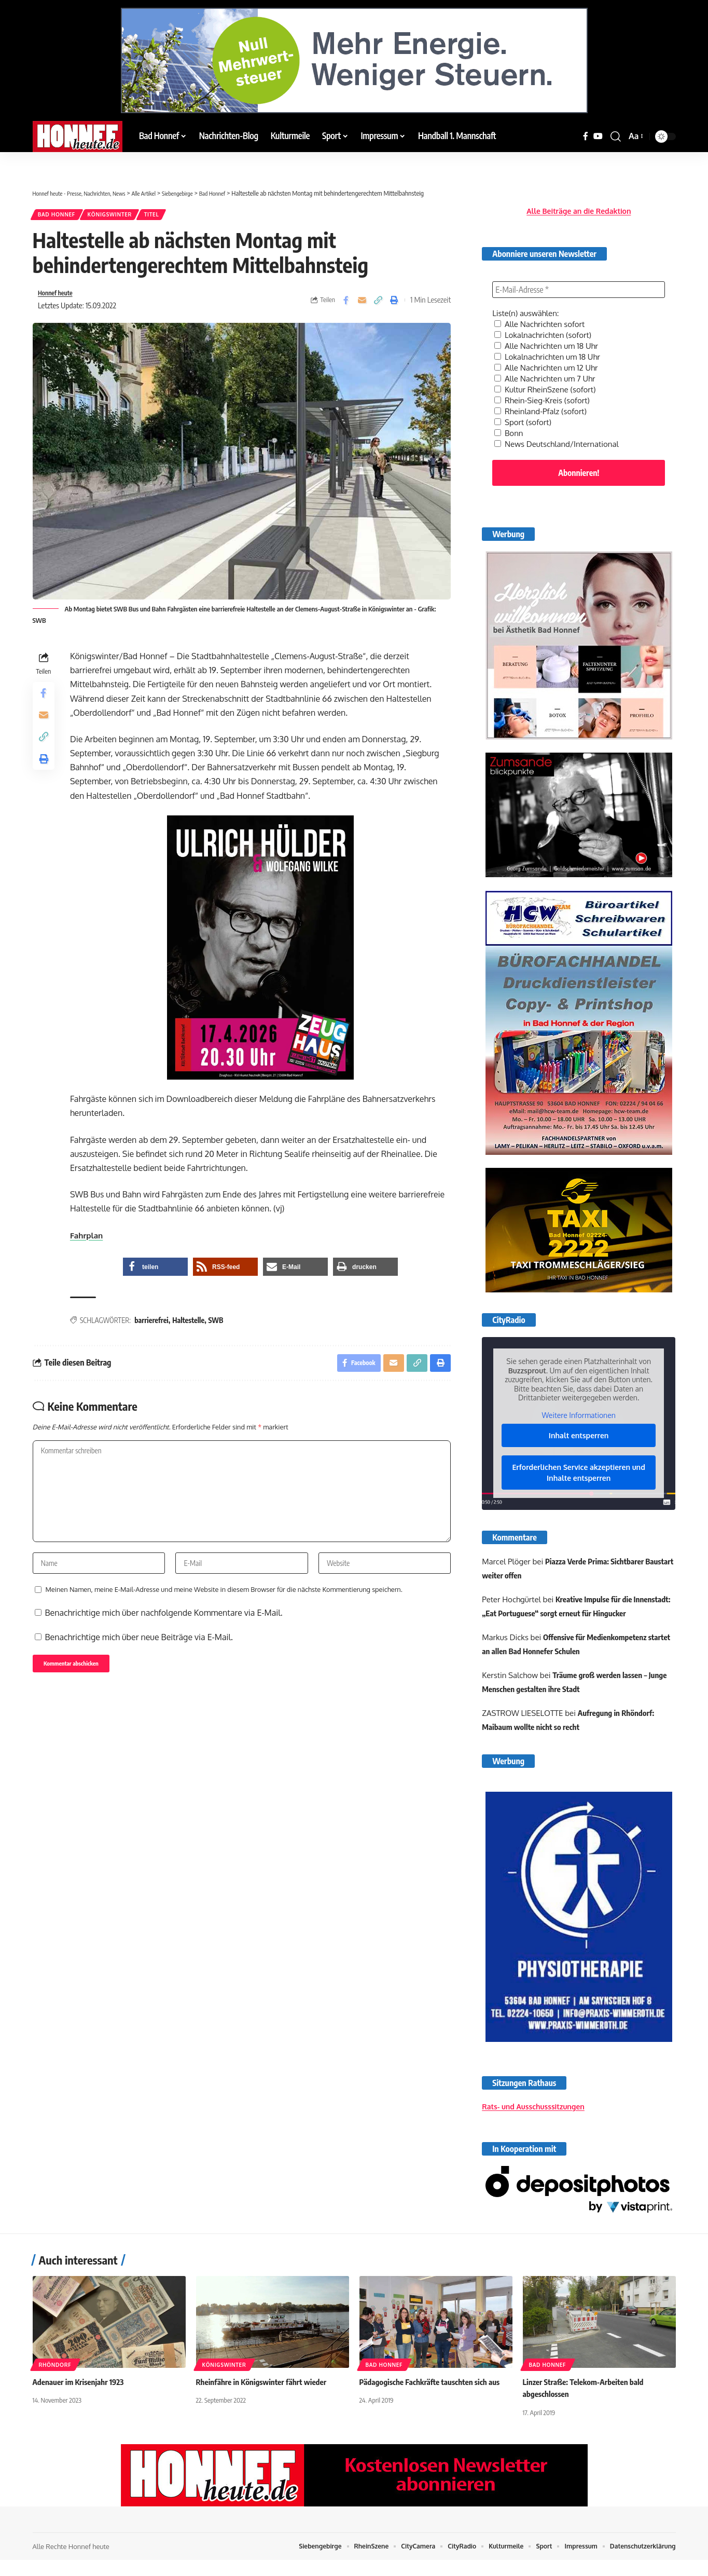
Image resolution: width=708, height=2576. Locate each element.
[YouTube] (598, 136)
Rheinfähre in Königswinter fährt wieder (265, 2398)
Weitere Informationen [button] (579, 1404)
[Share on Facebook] (346, 304)
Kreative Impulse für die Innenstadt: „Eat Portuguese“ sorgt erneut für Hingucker (562, 1603)
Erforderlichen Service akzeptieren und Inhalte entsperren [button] (578, 1462)
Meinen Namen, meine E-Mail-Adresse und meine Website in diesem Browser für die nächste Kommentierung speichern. (224, 1611)
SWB (218, 1325)
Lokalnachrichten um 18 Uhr (550, 348)
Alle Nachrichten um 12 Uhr (549, 358)
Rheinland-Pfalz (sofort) (543, 399)
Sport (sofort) (524, 410)
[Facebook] (585, 136)
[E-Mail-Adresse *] (578, 282)
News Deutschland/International (560, 431)
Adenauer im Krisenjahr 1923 (81, 2398)
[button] (615, 136)
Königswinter (122, 216)
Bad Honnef (60, 216)
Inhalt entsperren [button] (579, 1425)
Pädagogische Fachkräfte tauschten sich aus (433, 2398)
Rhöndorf (55, 2381)
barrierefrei (154, 1325)
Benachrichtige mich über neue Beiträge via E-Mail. (139, 1658)
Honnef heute (59, 297)
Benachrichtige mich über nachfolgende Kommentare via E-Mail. (164, 1634)
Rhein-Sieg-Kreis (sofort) (544, 389)
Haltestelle (191, 1325)
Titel (171, 216)
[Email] (362, 304)
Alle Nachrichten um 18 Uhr (549, 337)
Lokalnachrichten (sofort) (545, 327)
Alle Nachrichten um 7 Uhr (547, 368)
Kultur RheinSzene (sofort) (548, 379)
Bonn (509, 420)
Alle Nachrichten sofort (542, 316)
